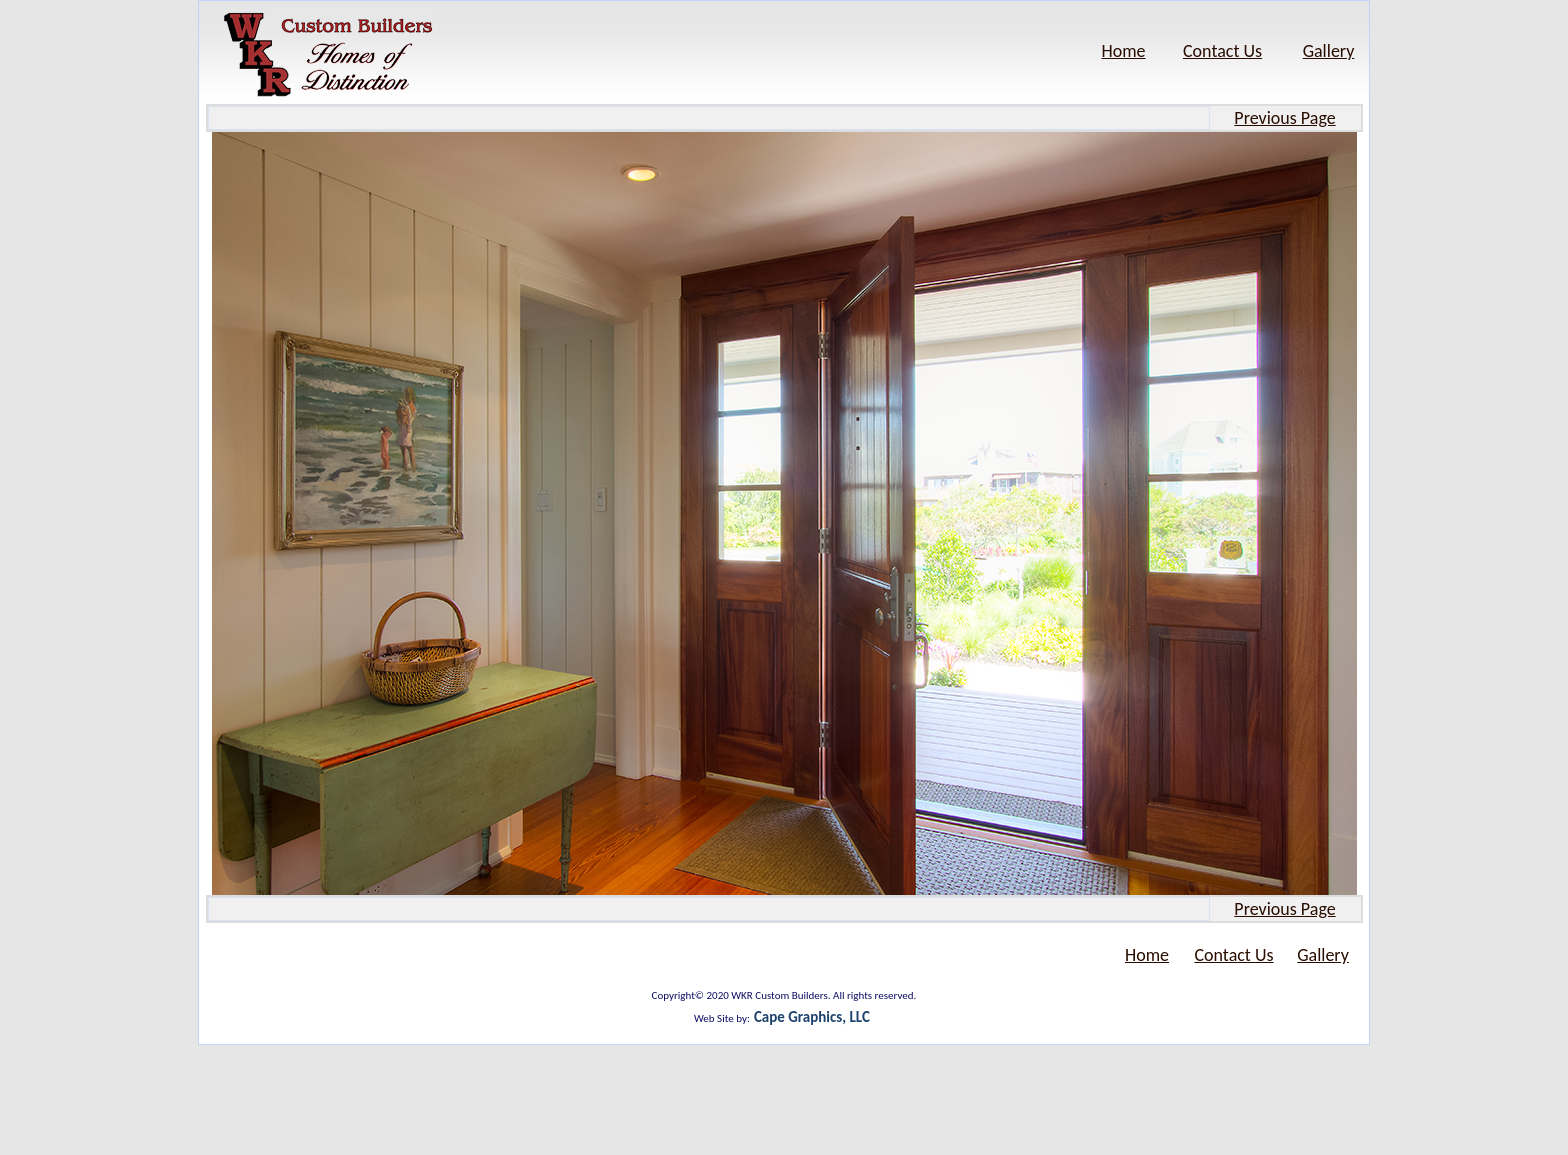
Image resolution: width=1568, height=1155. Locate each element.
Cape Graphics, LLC (812, 1017)
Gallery (1329, 51)
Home (1124, 51)
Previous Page (1284, 118)
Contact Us (1222, 51)
